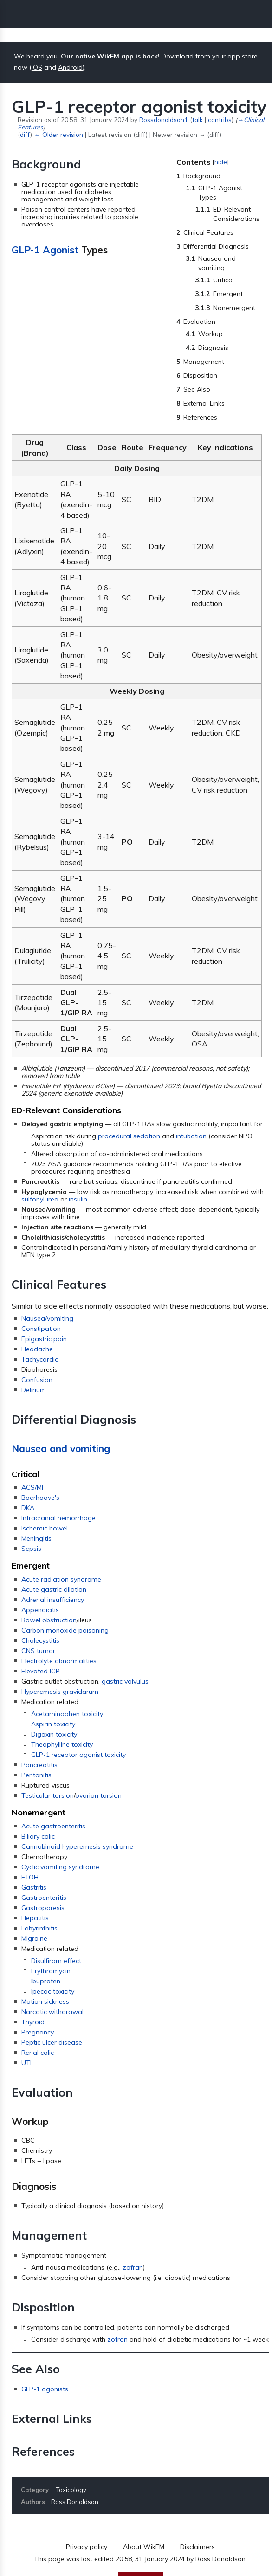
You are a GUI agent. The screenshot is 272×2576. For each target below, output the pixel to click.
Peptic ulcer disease (51, 2042)
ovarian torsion (98, 1795)
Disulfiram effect (56, 1960)
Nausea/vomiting (47, 1318)
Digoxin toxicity (54, 1734)
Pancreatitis (39, 1765)
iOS (37, 67)
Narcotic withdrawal (52, 2012)
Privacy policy (86, 2547)
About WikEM (143, 2547)
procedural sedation (129, 1136)
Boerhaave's (40, 1497)
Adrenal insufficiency (52, 1599)
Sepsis (31, 1548)
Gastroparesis (43, 1908)
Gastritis (33, 1887)
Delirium (33, 1390)
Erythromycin (51, 1971)
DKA (27, 1508)
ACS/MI (32, 1487)
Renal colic (37, 2052)
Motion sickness (45, 2001)
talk (197, 119)
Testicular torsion (47, 1795)
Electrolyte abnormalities (59, 1661)
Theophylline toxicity (62, 1744)
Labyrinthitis (39, 1928)
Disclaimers (197, 2547)
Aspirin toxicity (53, 1724)
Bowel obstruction (49, 1620)
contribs (220, 119)
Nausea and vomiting (61, 1448)
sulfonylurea (39, 1199)
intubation (191, 1136)
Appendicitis (40, 1610)
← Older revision (58, 134)
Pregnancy (37, 2032)
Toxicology (71, 2489)
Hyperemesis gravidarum (59, 1691)
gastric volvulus (125, 1681)
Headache (37, 1349)
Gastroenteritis (43, 1897)
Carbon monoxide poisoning (65, 1630)
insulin (78, 1199)
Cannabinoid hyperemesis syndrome (77, 1846)
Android (70, 67)
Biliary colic (38, 1836)
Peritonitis (36, 1775)
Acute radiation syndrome (61, 1579)
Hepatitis (35, 1918)
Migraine (34, 1938)
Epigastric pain (44, 1339)
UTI (26, 2063)
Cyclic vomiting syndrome (60, 1867)
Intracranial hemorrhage (58, 1518)
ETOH (30, 1877)
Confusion (36, 1379)
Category (35, 2489)
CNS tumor (38, 1650)
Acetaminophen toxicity (67, 1714)
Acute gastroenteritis (53, 1826)
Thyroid (33, 2022)
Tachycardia (40, 1359)
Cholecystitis (40, 1640)
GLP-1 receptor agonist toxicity (78, 1754)
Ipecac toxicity (52, 1991)
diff (25, 134)
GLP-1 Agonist (45, 250)
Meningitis (36, 1538)
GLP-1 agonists (44, 2389)
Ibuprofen (45, 1981)
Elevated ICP (40, 1671)
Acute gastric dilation (53, 1589)
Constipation (41, 1328)
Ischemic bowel (44, 1528)
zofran (133, 2267)
